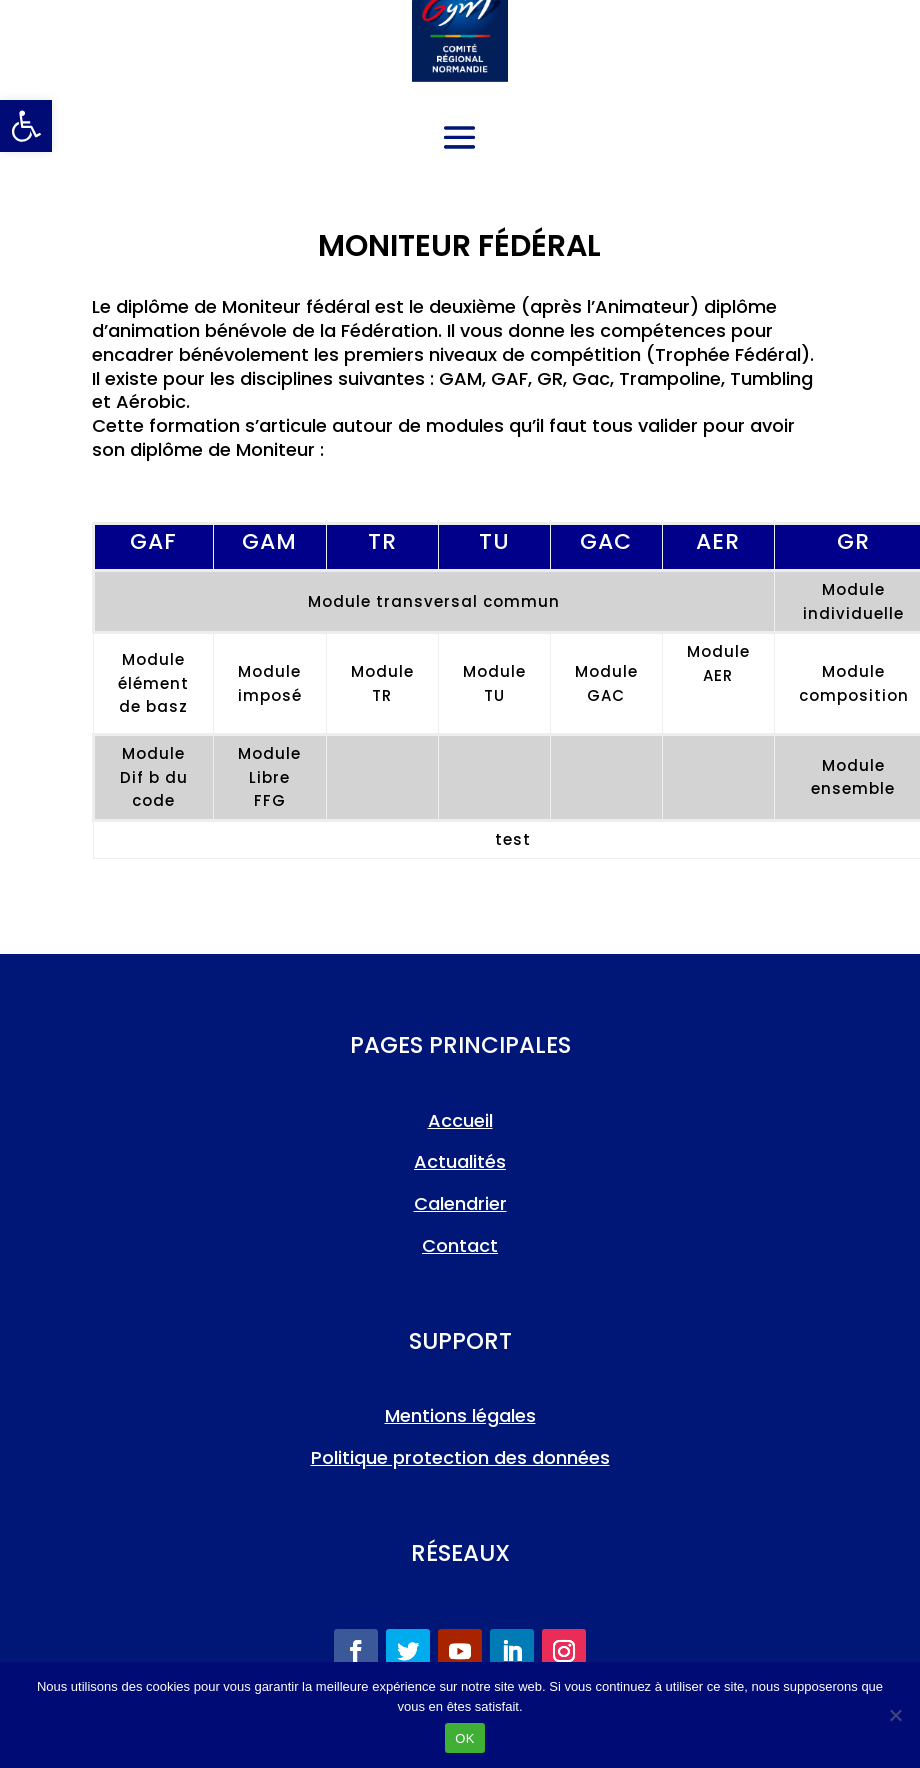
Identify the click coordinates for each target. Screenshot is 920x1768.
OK (464, 1738)
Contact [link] (460, 1245)
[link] (26, 126)
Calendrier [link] (460, 1203)
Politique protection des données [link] (460, 1457)
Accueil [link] (460, 1120)
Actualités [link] (460, 1161)
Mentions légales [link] (460, 1415)
